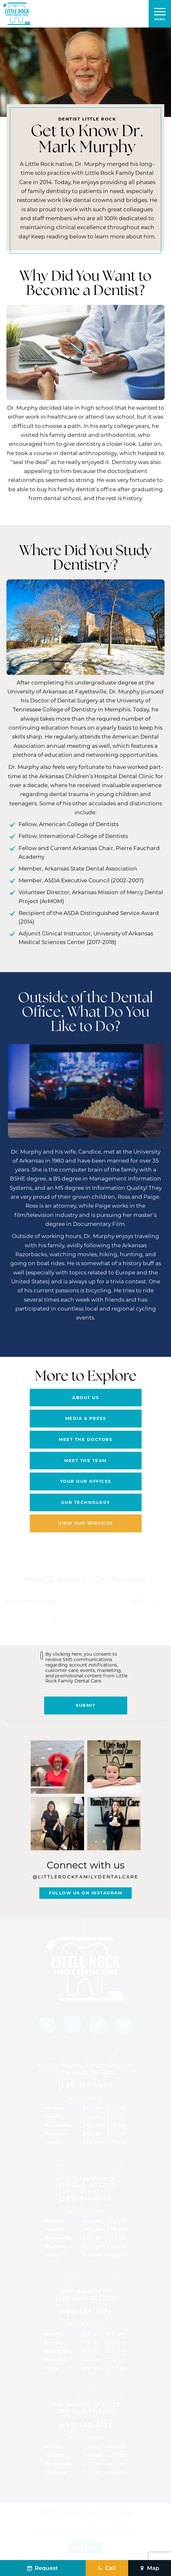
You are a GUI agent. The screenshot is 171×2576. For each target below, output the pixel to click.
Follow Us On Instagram (85, 1892)
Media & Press (85, 1418)
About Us (85, 1397)
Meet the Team (85, 1460)
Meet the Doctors (85, 1439)
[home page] (17, 13)
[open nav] (160, 14)
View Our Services (85, 1523)
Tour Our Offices (85, 1481)
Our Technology (85, 1502)
